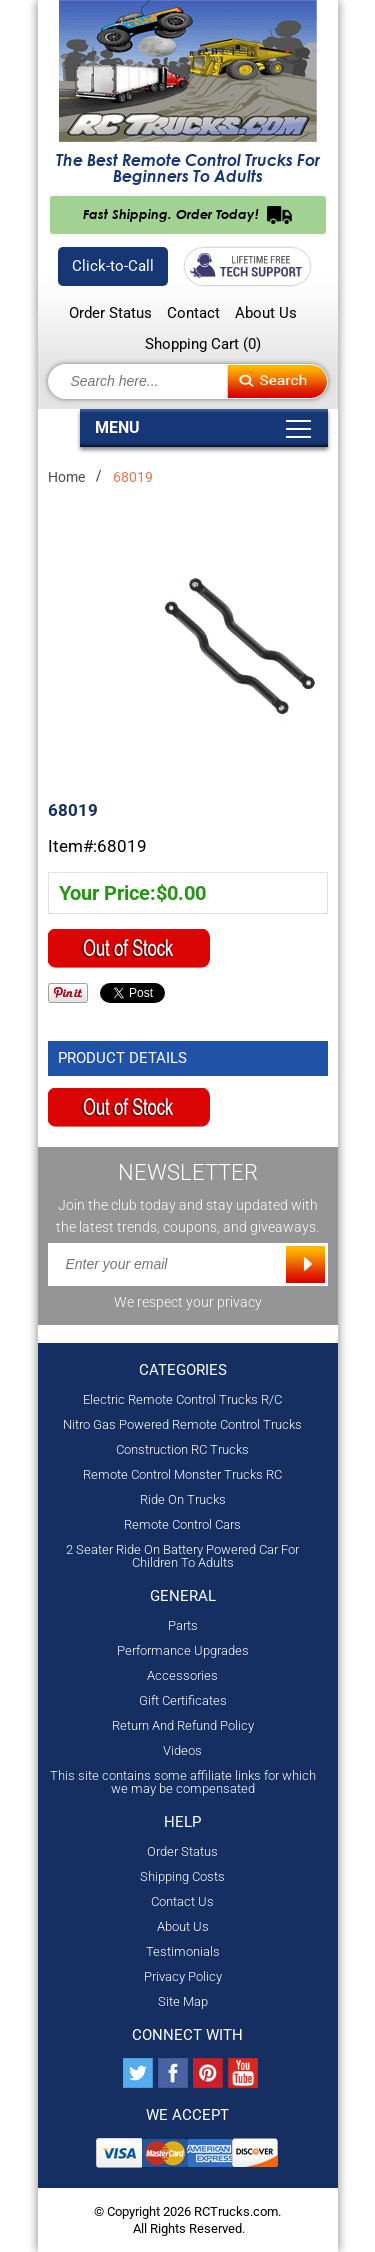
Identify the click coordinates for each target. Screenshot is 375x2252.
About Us (266, 313)
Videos (182, 1750)
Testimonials (183, 1951)
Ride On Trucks (183, 1499)
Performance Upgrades (183, 1650)
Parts (183, 1625)
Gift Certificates (183, 1700)
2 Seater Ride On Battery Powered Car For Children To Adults (182, 1556)
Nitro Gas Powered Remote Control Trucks (182, 1424)
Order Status (110, 313)
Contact (193, 313)
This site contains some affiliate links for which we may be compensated (183, 1782)
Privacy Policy (183, 1976)
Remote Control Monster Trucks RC (182, 1474)
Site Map (183, 2001)
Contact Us (182, 1901)
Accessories (182, 1675)
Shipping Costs (182, 1876)
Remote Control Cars (182, 1524)
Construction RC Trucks (182, 1449)
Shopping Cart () (203, 344)
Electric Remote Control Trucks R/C (182, 1399)
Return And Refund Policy (183, 1725)
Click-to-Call (113, 266)
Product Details (122, 1058)
